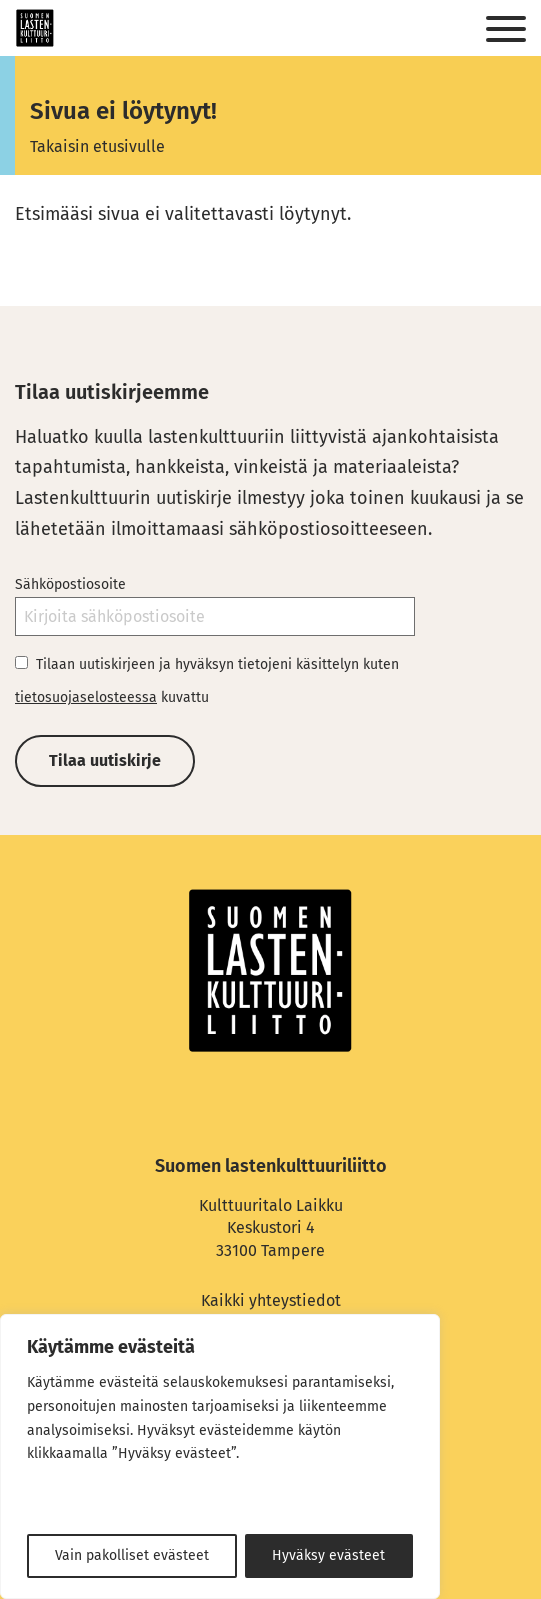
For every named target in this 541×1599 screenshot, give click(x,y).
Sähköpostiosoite (70, 584)
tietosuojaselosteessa (86, 697)
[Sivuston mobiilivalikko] (506, 30)
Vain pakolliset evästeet (132, 1555)
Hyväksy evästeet (328, 1555)
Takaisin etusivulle (97, 146)
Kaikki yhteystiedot (271, 1300)
